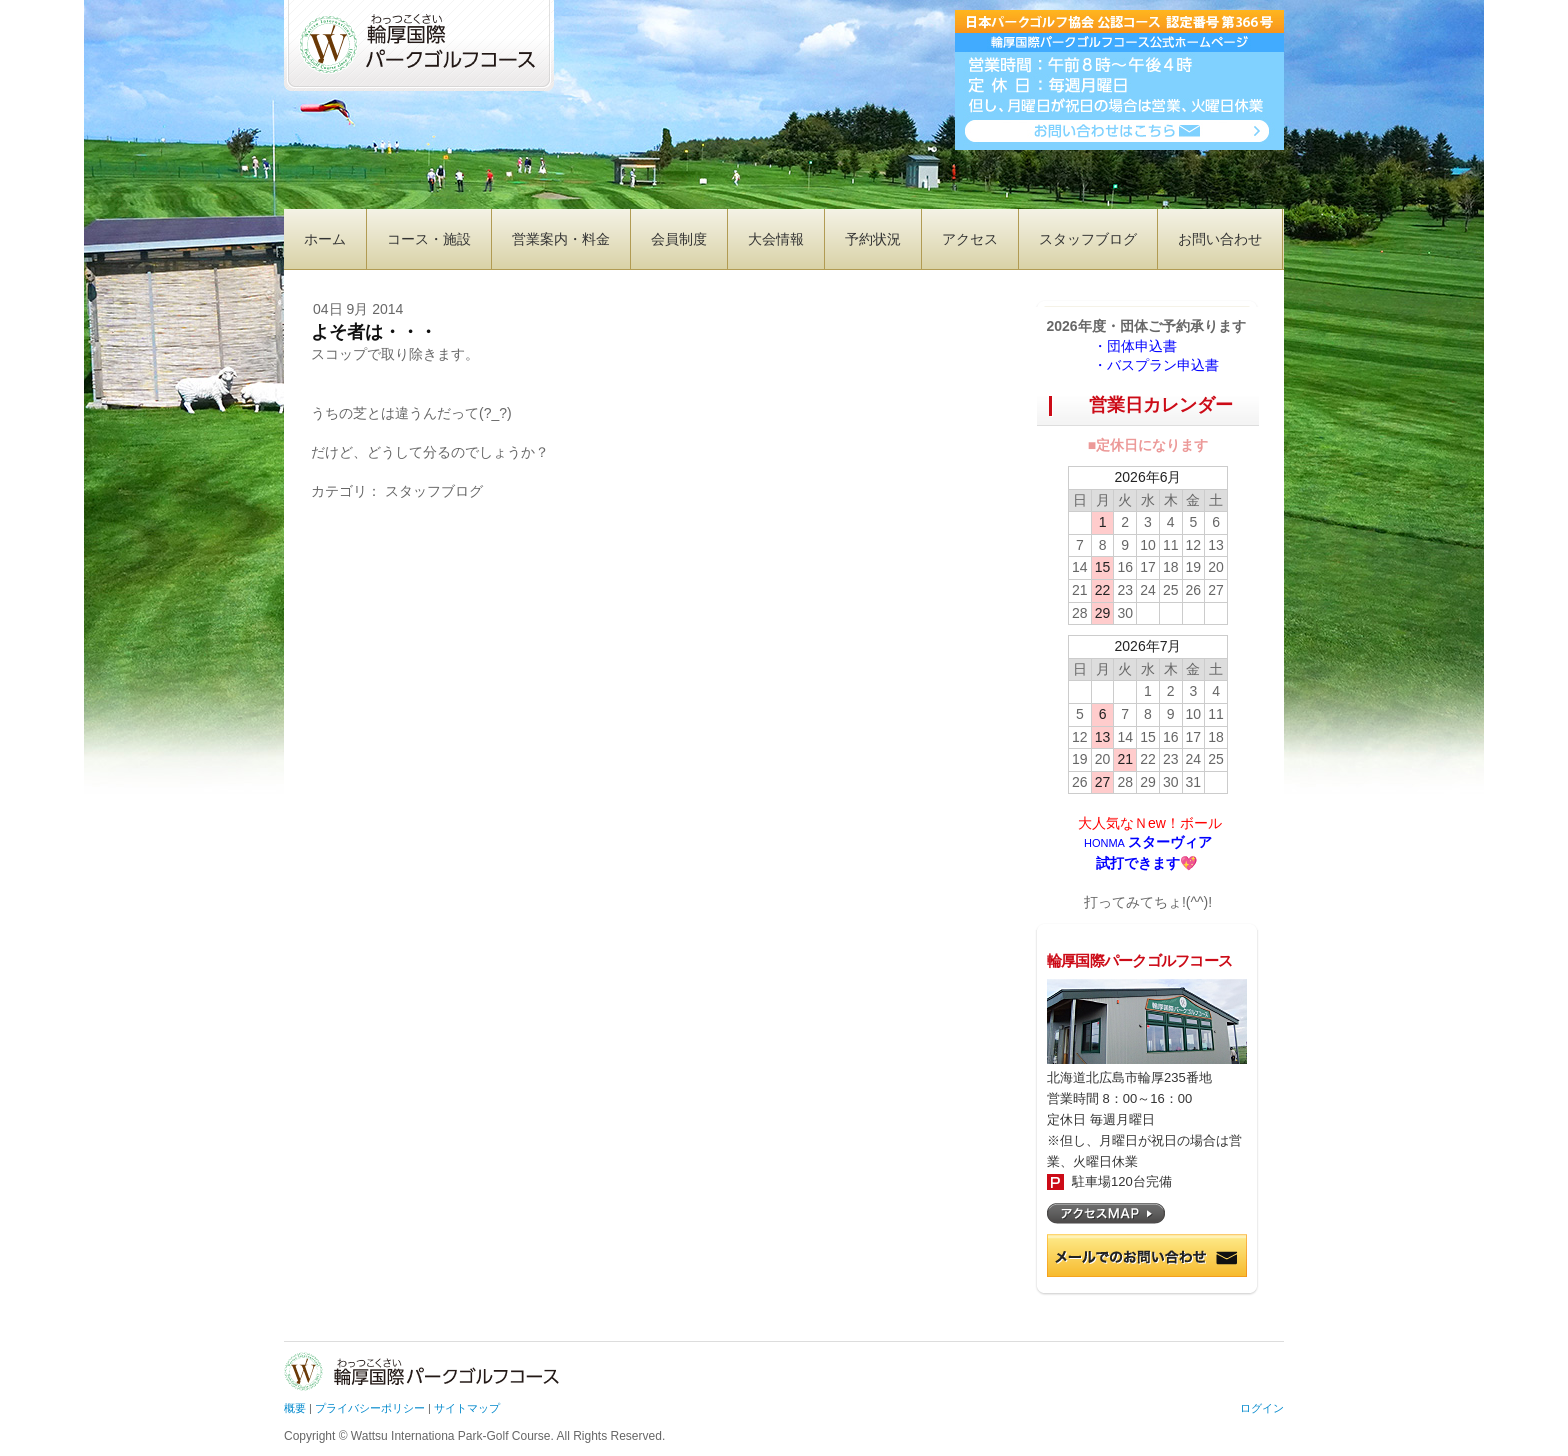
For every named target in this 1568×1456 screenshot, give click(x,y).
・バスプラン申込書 (1156, 365)
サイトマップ (467, 1408)
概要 (295, 1408)
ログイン (1262, 1408)
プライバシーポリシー (370, 1408)
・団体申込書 (1142, 346)
